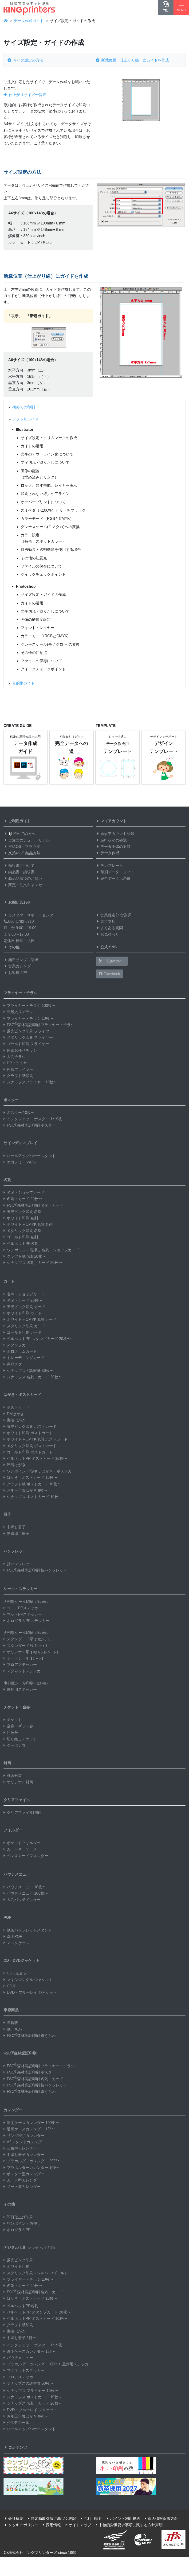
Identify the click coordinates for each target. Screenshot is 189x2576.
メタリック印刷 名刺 (23, 1231)
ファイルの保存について (41, 566)
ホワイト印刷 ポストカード (28, 1433)
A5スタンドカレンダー (24, 2142)
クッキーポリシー (21, 2525)
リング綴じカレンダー (24, 2136)
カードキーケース (20, 1849)
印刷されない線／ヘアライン (45, 494)
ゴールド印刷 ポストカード (28, 1452)
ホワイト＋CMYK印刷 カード (30, 1319)
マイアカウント (111, 821)
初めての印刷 (23, 407)
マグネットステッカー (24, 1671)
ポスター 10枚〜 (19, 1113)
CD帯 (10, 1986)
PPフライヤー (17, 1063)
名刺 (7, 1180)
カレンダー (13, 2110)
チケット (13, 1720)
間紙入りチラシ (18, 1012)
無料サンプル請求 (21, 960)
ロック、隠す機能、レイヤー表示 (49, 485)
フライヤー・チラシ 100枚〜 (29, 1006)
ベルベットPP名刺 (21, 1244)
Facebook (109, 974)
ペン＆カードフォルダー (26, 1856)
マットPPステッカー (23, 1614)
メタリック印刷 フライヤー (28, 1037)
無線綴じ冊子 (16, 1534)
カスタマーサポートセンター (30, 915)
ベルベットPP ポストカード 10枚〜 (35, 1458)
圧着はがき (15, 1465)
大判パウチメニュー (22, 1900)
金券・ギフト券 (18, 1726)
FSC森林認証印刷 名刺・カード (33, 1205)
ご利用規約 (90, 2519)
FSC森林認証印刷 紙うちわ (30, 2036)
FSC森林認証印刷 (20, 2052)
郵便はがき (15, 1420)
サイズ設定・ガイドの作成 (43, 595)
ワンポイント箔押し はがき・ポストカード (41, 1471)
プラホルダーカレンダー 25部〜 (32, 2161)
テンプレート (109, 866)
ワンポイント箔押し (22, 2223)
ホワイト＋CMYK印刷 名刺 (28, 1224)
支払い (12, 853)
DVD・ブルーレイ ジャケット (30, 1992)
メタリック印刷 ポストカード (30, 1446)
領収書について (19, 866)
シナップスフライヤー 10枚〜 (30, 1082)
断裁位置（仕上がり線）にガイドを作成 (132, 60)
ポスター (11, 1100)
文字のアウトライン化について (47, 454)
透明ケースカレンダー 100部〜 (31, 2123)
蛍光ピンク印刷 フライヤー (28, 1031)
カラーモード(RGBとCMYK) (45, 636)
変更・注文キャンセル (25, 885)
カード (9, 1281)
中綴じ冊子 (15, 1527)
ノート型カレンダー (22, 2187)
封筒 (7, 1763)
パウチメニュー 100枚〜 (26, 1893)
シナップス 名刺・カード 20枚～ (33, 2403)
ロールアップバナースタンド (30, 1156)
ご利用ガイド (17, 821)
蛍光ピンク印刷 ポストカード (30, 1427)
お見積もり (107, 934)
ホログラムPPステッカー (26, 1621)
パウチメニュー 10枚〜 (25, 1887)
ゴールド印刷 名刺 (21, 1237)
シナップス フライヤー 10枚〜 (31, 2391)
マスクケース (16, 1943)
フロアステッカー (20, 1665)
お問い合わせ (17, 902)
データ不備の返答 (113, 847)
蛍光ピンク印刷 (18, 2260)
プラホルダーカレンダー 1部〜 (31, 2168)
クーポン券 (15, 1745)
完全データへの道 (113, 879)
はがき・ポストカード (22, 1395)
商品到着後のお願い (23, 879)
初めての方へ (19, 834)
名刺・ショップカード (24, 1192)
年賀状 (11, 2023)
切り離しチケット (20, 1739)
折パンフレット (18, 1564)
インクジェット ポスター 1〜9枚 (33, 1119)
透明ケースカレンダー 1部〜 (29, 2129)
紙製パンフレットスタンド (28, 1930)
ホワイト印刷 (16, 2266)
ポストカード (16, 1407)
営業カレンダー (19, 966)
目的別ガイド (23, 683)
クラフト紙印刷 (18, 1076)
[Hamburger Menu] (181, 7)
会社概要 (13, 2519)
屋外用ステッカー (20, 1690)
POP (8, 1917)
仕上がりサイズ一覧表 (25, 95)
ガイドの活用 (32, 446)
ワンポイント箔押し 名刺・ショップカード (41, 1250)
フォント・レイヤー (38, 628)
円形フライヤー (18, 1069)
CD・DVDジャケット (21, 1960)
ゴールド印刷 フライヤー (26, 1044)
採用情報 (51, 2525)
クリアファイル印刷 (22, 1813)
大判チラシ (15, 1057)
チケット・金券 (17, 1707)
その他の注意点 (34, 558)
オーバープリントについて (43, 502)
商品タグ (13, 1364)
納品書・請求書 (19, 872)
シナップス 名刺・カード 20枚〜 (33, 1263)
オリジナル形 (31, 1652)
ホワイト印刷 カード (23, 1313)
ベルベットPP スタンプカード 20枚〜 (37, 1339)
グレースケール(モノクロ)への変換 (50, 527)
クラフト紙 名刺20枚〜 (25, 1256)
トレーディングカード (24, 1358)
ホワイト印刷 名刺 (21, 1218)
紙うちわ (13, 2029)
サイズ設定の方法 (25, 60)
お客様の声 (15, 973)
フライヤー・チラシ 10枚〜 (28, 1018)
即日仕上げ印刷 (18, 2217)
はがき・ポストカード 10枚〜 (30, 1477)
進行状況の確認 (111, 840)
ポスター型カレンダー (24, 2174)
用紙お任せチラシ (20, 1050)
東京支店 (105, 921)
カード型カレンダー (22, 2180)
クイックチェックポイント (43, 574)
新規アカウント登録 (115, 834)
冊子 (7, 1514)
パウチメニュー (17, 1874)
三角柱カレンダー (20, 2148)
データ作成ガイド (29, 21)
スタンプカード (18, 1345)
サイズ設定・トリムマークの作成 (49, 438)
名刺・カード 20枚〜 (23, 1199)
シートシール (24, 1658)
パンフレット (15, 1551)
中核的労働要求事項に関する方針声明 (128, 2525)
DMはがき (14, 1414)
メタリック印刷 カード (24, 1326)
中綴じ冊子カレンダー (24, 2155)
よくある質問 (109, 928)
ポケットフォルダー (22, 1843)
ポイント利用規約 (122, 2519)
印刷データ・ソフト (115, 872)
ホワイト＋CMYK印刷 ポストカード (36, 1439)
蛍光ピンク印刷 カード (24, 1307)
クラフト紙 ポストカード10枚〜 (32, 1484)
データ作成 (107, 853)
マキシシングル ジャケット (28, 1980)
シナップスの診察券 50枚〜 (28, 1371)
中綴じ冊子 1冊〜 (20, 2338)
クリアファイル (17, 1800)
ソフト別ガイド (25, 419)
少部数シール (16, 2423)
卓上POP (13, 1937)
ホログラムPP (17, 2230)
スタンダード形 (28, 1639)
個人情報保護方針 (160, 2519)
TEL (165, 6)
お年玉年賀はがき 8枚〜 (25, 1490)
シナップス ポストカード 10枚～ (33, 1497)
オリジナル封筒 (18, 1782)
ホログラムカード (20, 1351)
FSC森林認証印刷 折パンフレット (35, 1570)
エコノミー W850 (20, 1162)
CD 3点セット (17, 1973)
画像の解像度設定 (36, 620)
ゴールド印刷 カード (23, 1332)
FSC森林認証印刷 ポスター (30, 1125)
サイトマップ (77, 2525)
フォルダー (13, 1830)
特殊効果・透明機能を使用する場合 (51, 550)
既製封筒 (13, 1776)
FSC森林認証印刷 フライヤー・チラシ (39, 1025)
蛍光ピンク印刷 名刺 (23, 1212)
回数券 (11, 1733)
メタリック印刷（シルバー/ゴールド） (38, 2273)
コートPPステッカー (23, 1608)
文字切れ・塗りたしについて (45, 462)
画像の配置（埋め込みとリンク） (39, 474)
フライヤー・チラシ (20, 993)
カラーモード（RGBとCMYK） (47, 519)
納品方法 (32, 853)
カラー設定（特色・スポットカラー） (43, 538)
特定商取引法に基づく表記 (51, 2519)
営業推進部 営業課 (113, 915)
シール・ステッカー (20, 1589)
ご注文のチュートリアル (27, 840)
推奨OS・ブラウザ (22, 847)
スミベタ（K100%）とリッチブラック (53, 510)
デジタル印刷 (30, 2247)
